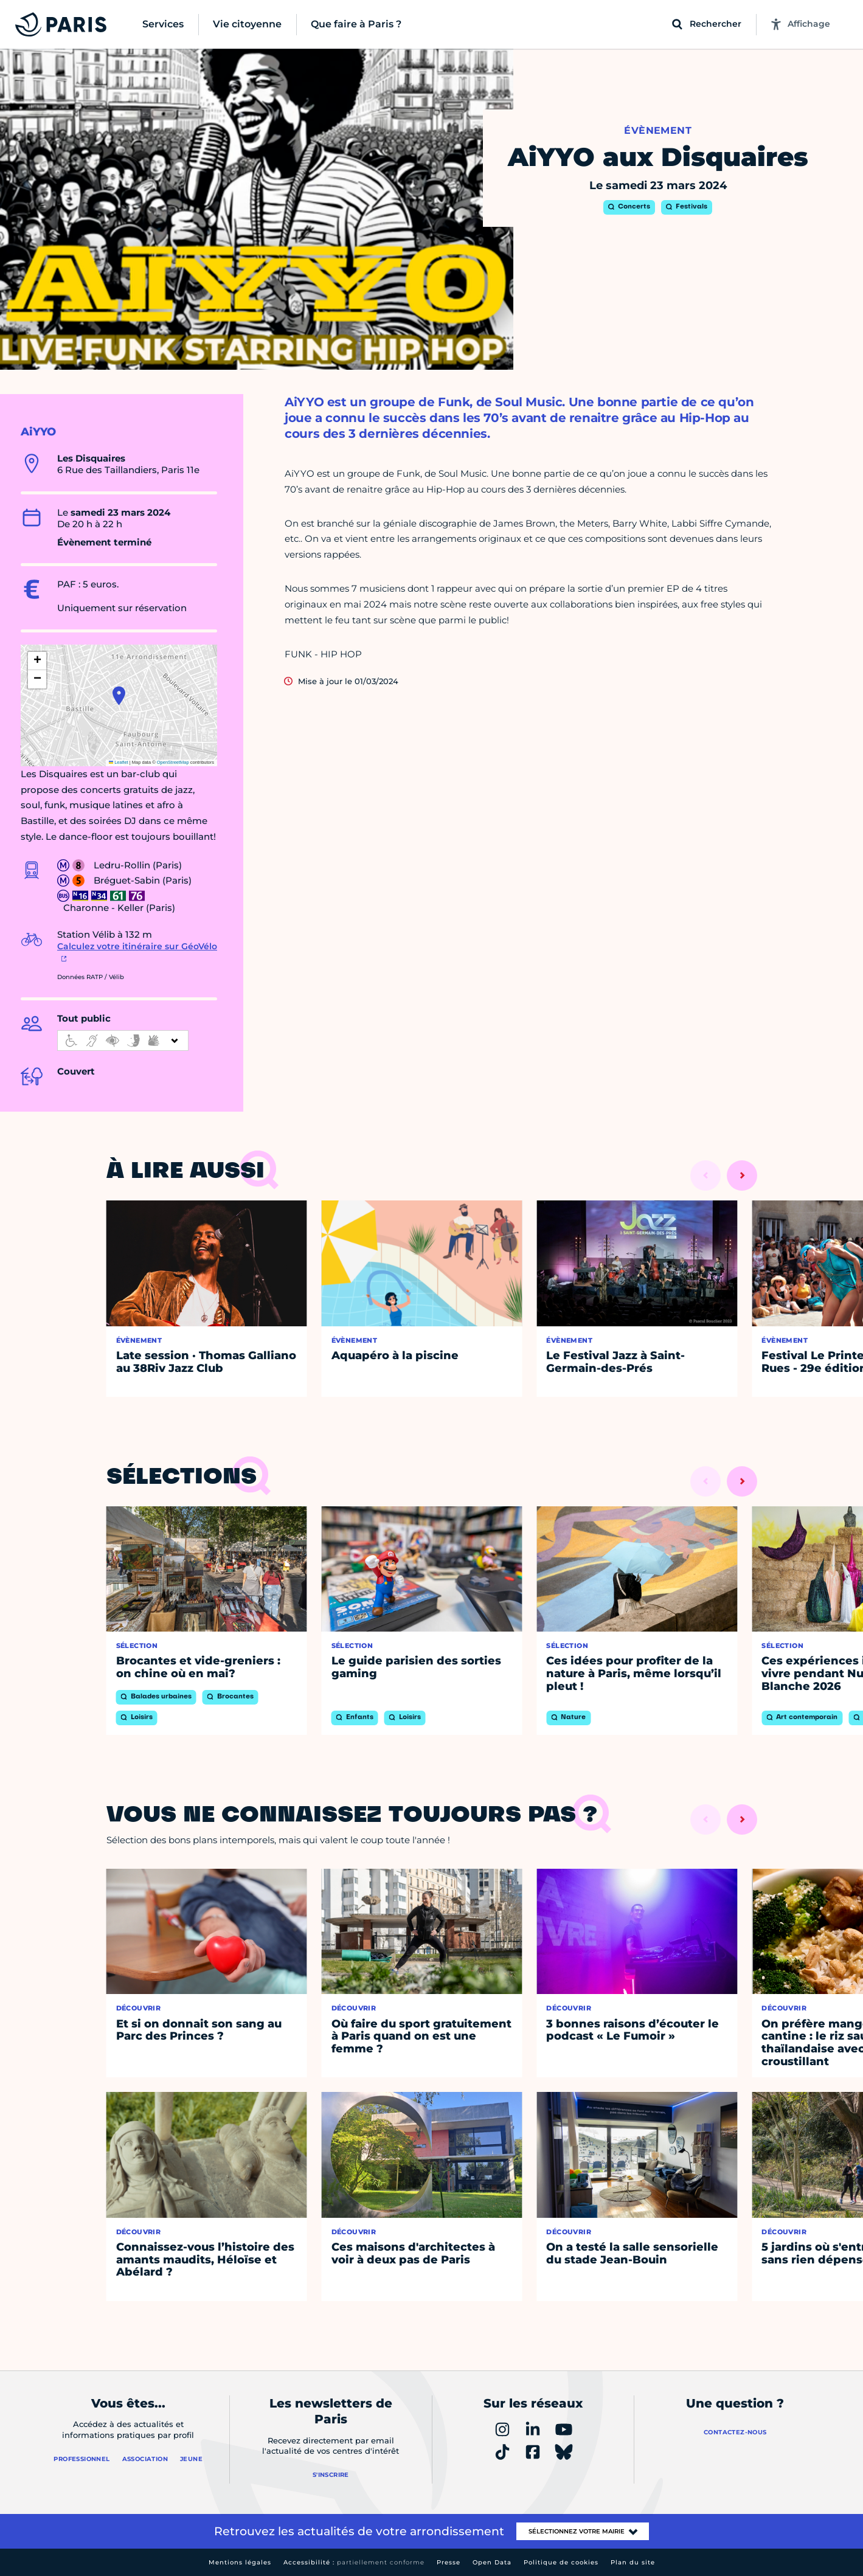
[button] (119, 695)
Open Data (492, 2562)
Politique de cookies (561, 2562)
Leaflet (118, 762)
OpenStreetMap (173, 762)
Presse (448, 2562)
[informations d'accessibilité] (123, 1040)
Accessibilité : (354, 2562)
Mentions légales (240, 2562)
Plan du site (633, 2562)
